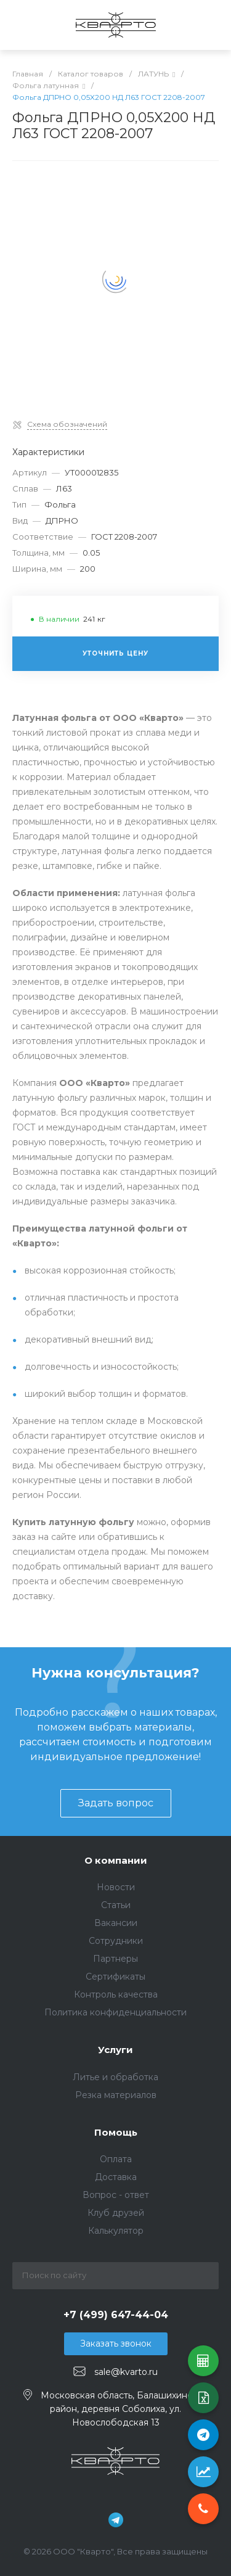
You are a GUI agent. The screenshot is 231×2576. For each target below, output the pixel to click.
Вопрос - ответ (116, 2194)
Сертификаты (115, 1976)
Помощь (115, 2132)
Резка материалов (115, 2095)
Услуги (115, 2049)
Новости (116, 1887)
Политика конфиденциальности (115, 2012)
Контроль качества (116, 1994)
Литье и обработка (115, 2077)
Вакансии (115, 1922)
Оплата (116, 2159)
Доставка (116, 2177)
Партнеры (115, 1958)
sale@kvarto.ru (126, 2371)
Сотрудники (116, 1940)
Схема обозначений (67, 424)
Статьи (116, 1905)
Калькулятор (116, 2230)
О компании (115, 1860)
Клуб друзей (115, 2212)
